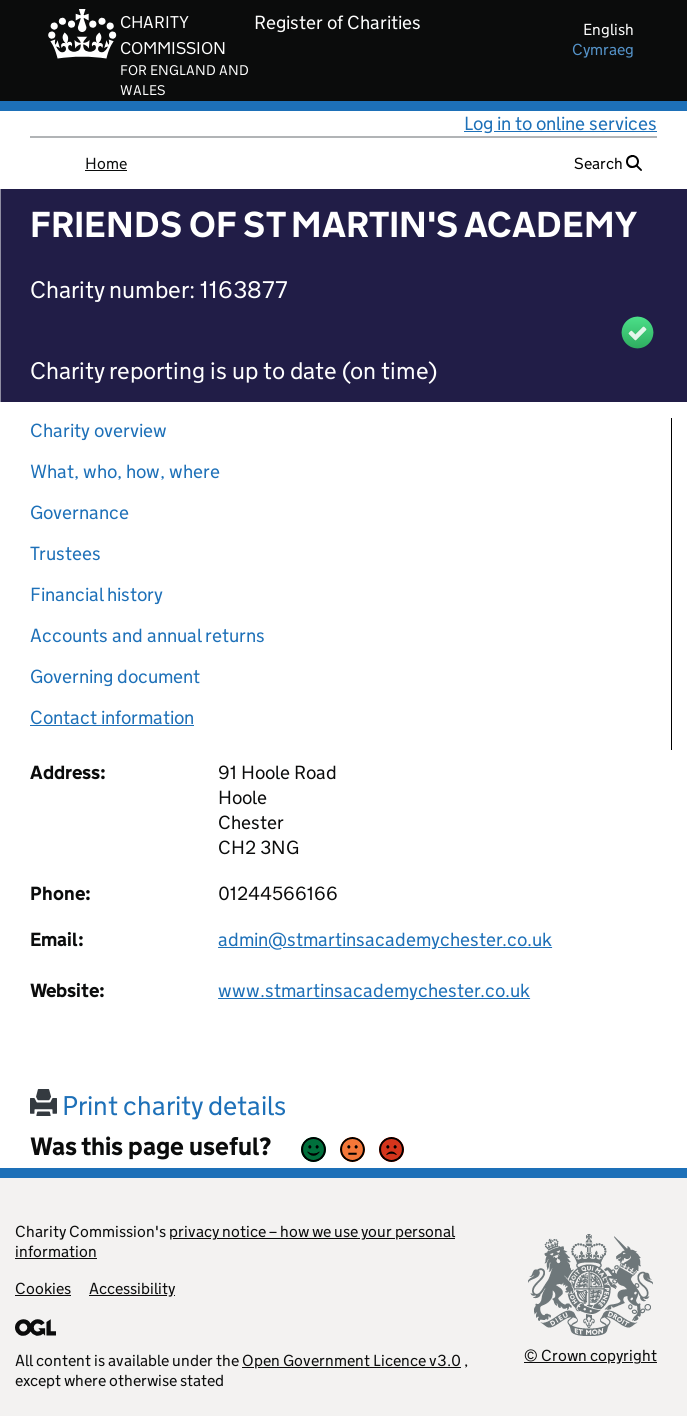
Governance (79, 512)
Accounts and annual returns (147, 635)
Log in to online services (560, 123)
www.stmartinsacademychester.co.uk (374, 990)
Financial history (96, 594)
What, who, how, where (125, 471)
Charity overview (98, 430)
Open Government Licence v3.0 (351, 1360)
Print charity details (158, 1105)
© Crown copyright (590, 1355)
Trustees (65, 553)
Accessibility (132, 1288)
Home (106, 163)
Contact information (112, 717)
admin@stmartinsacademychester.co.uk (385, 939)
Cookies (43, 1288)
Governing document (115, 676)
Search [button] (608, 163)
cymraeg (603, 49)
